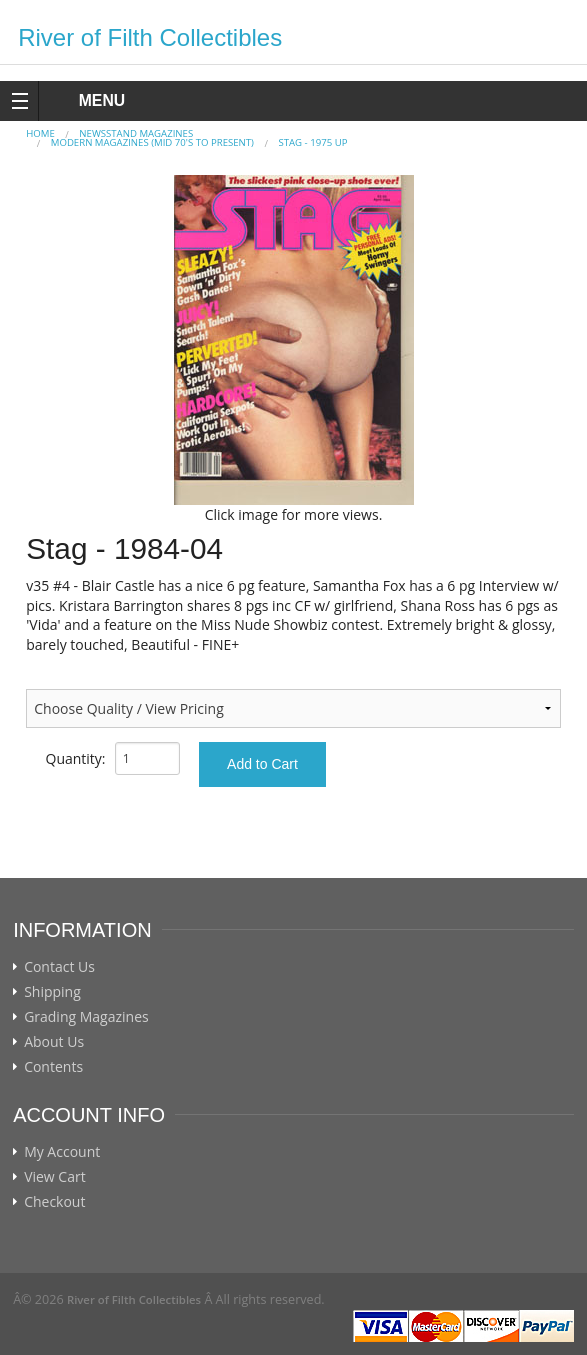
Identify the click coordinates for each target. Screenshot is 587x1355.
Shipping (52, 992)
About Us (54, 1042)
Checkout (54, 1202)
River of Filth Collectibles (150, 37)
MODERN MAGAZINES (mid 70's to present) (152, 142)
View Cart (55, 1177)
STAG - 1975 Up (312, 142)
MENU (83, 100)
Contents (53, 1067)
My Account (62, 1152)
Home (40, 133)
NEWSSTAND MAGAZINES (136, 133)
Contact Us (59, 967)
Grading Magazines (86, 1017)
